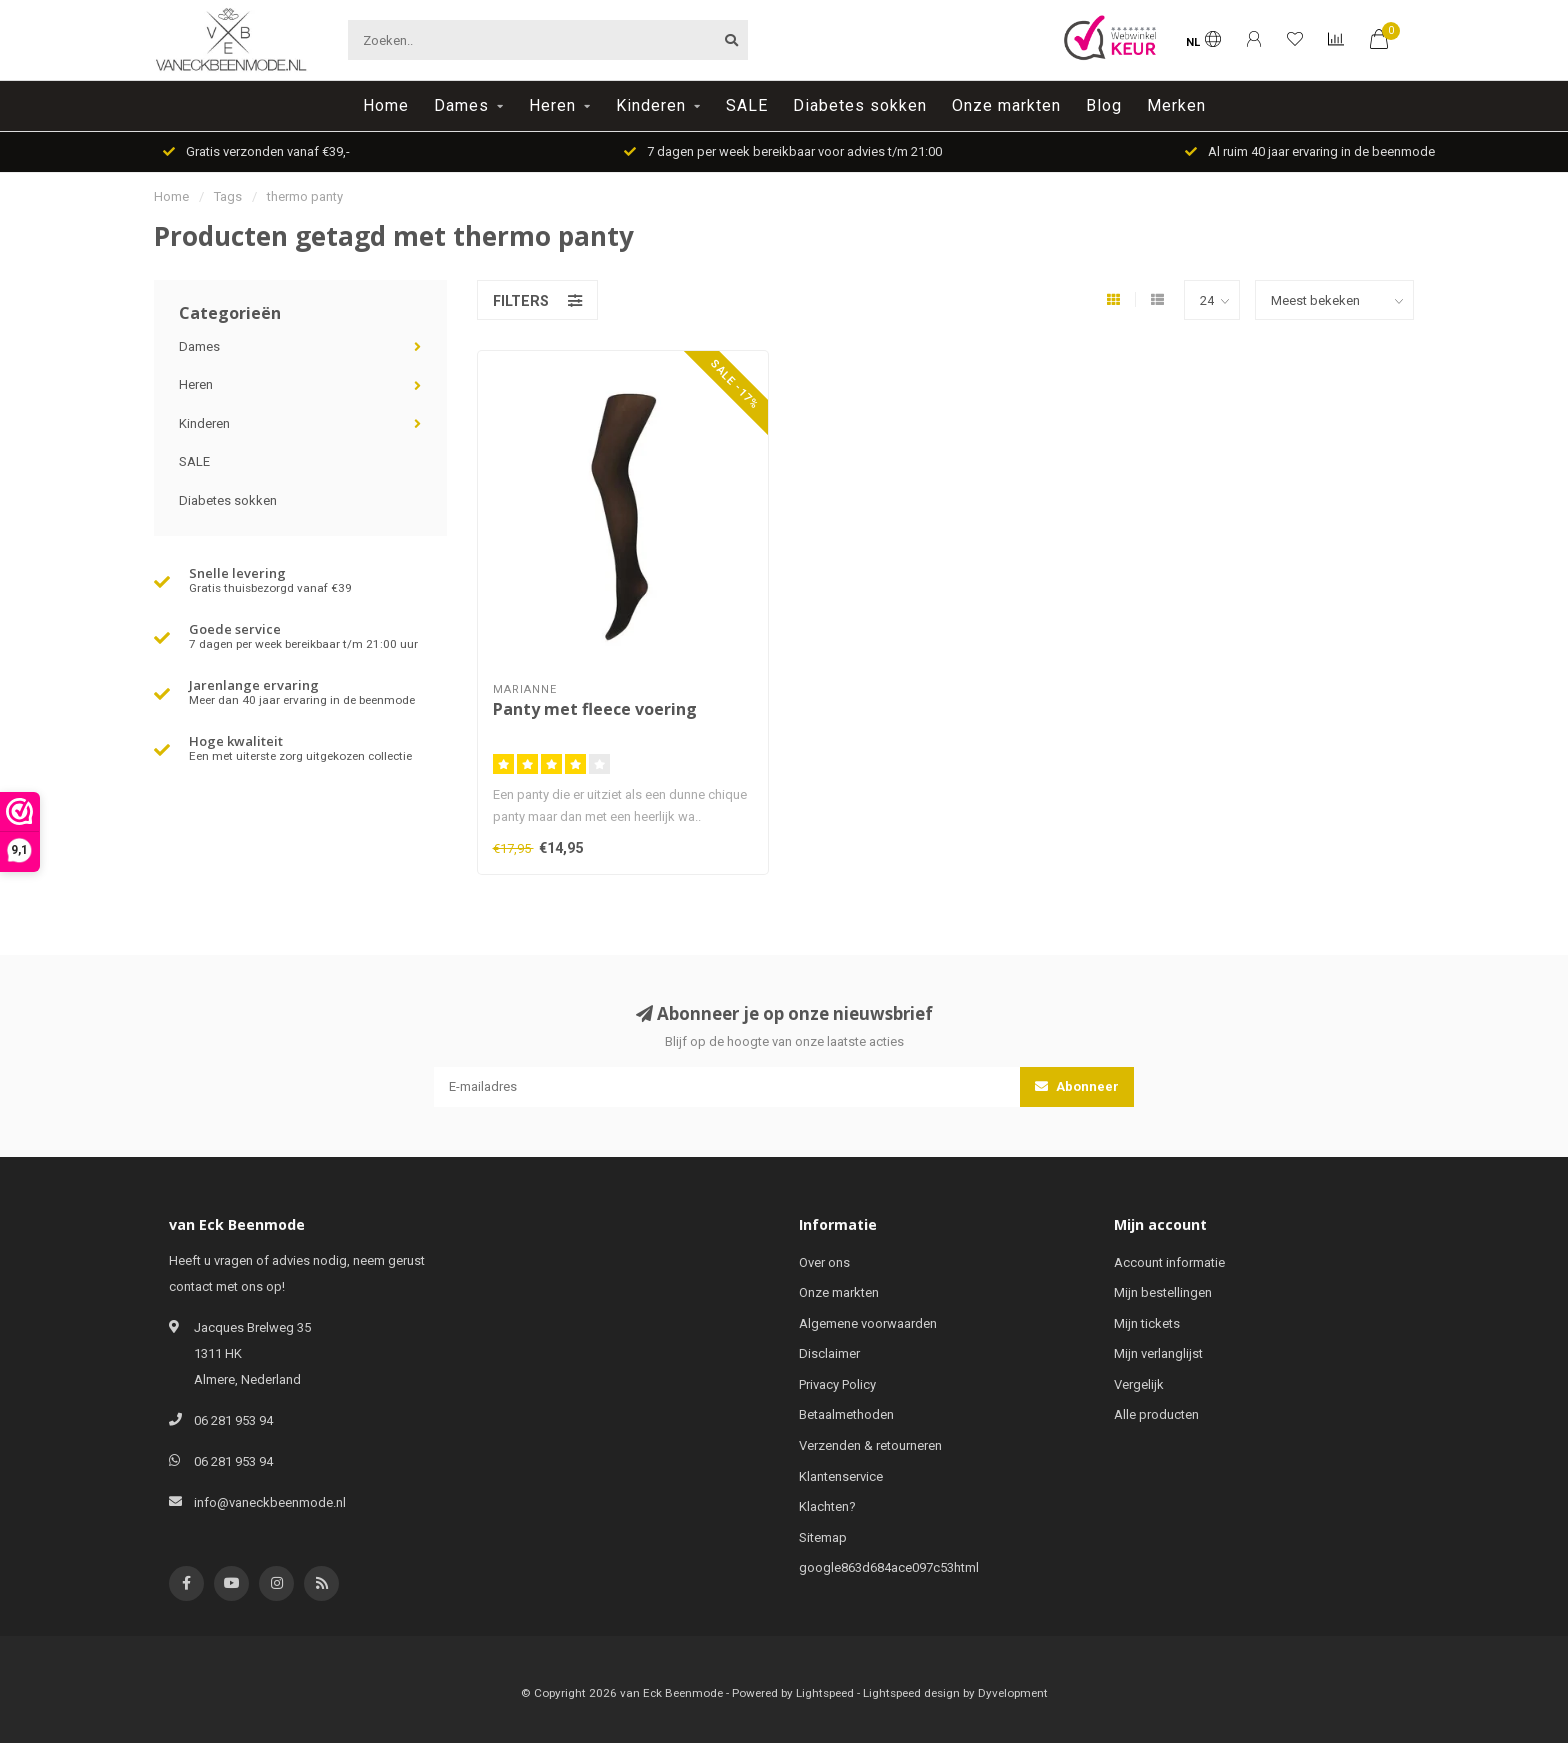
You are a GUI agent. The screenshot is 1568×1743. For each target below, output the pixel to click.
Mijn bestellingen (1163, 1292)
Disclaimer (829, 1353)
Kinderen (651, 105)
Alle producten (1156, 1414)
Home (386, 105)
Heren (552, 105)
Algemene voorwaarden (868, 1323)
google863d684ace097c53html (889, 1567)
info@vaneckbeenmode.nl (270, 1502)
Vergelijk (1139, 1384)
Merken (1176, 105)
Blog (1104, 105)
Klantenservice (841, 1476)
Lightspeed (825, 1693)
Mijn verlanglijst (1158, 1353)
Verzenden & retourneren (870, 1445)
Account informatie (1169, 1262)
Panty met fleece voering (595, 709)
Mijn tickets (1147, 1323)
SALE (747, 105)
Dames (461, 105)
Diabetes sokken (860, 105)
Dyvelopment (1013, 1693)
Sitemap (823, 1537)
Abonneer (1077, 1086)
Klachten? (827, 1506)
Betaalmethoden (846, 1414)
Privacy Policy (837, 1384)
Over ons (824, 1262)
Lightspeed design (911, 1693)
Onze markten (1006, 105)
